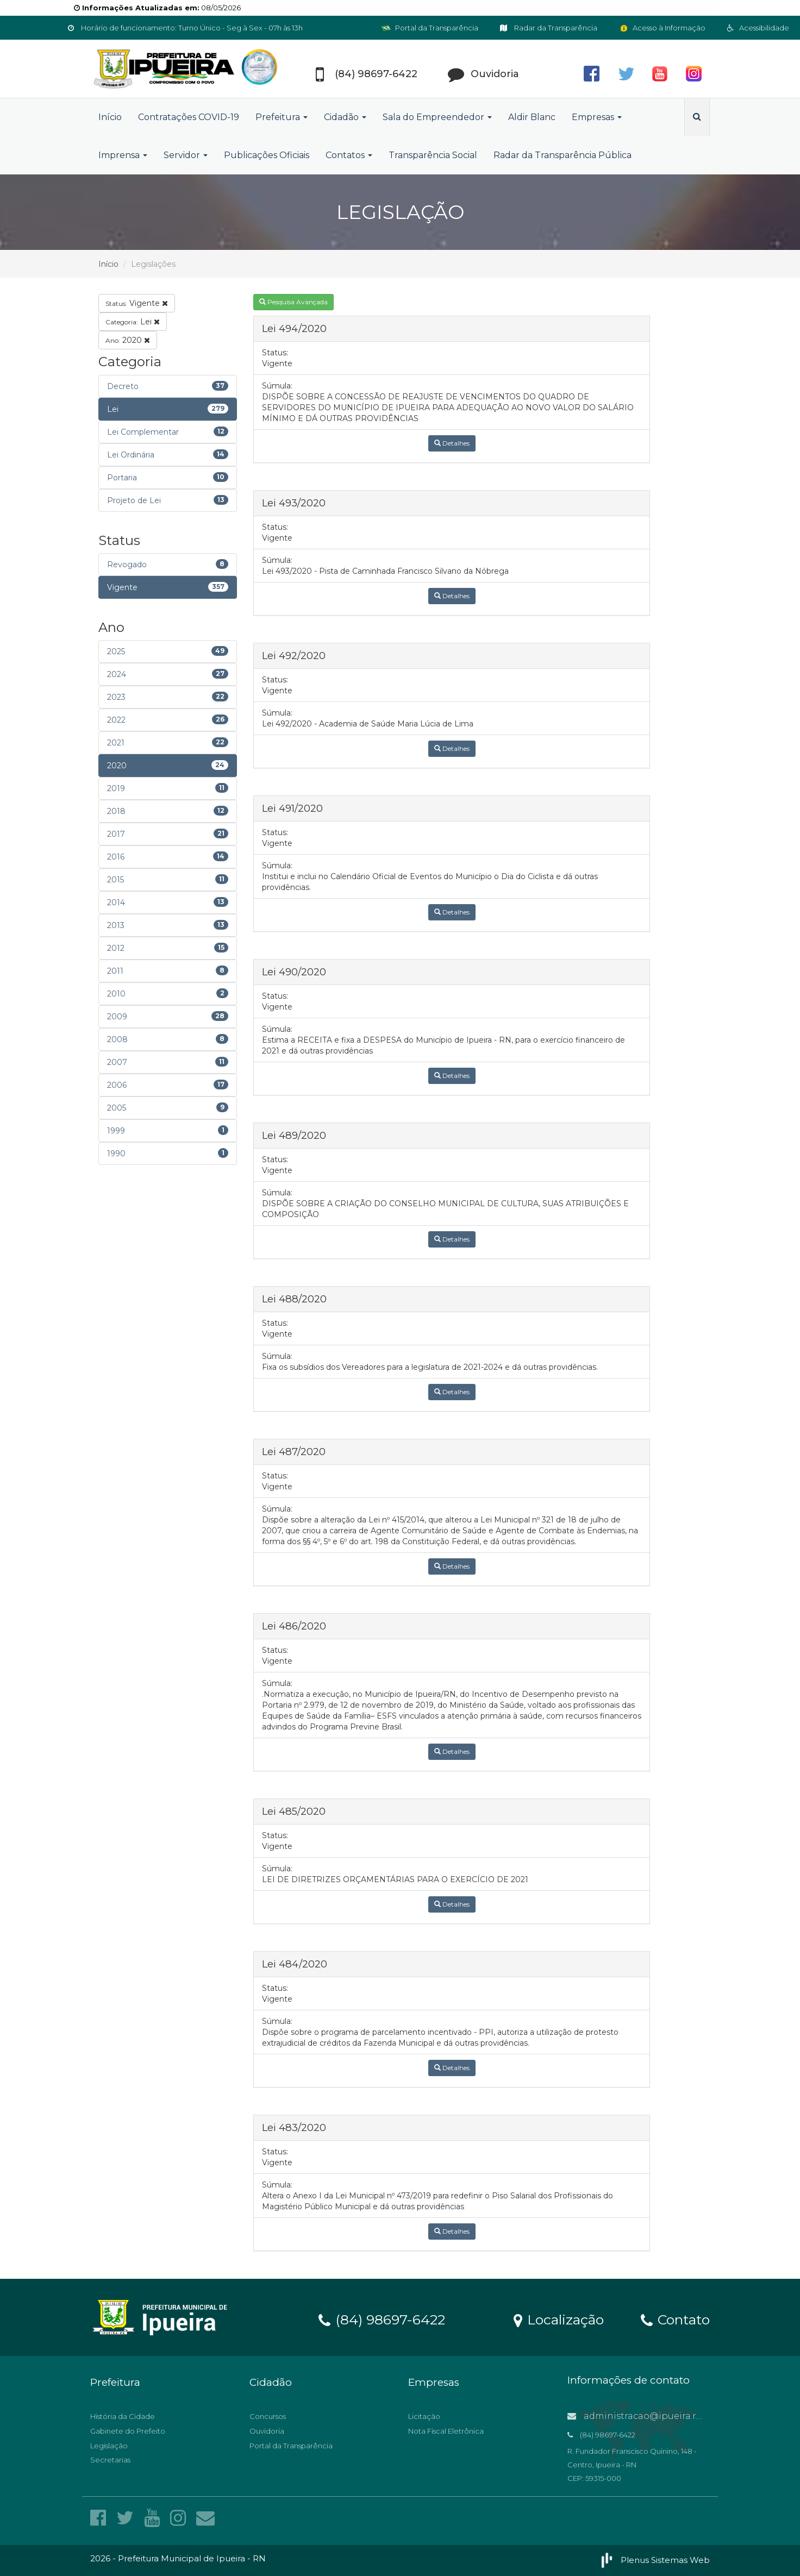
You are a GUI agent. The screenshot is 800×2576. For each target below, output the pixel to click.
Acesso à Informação (662, 27)
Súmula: (277, 386)
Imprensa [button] (122, 155)
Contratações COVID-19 (188, 117)
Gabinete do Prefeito (127, 2431)
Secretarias (110, 2459)
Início (110, 117)
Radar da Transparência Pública (562, 155)
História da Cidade (122, 2416)
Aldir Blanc (531, 117)
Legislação (109, 2445)
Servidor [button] (186, 155)
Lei (132, 322)
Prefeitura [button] (281, 117)
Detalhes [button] (452, 443)
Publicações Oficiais (266, 155)
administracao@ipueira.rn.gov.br (650, 2416)
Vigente (136, 303)
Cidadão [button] (345, 117)
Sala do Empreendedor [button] (437, 117)
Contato (675, 2319)
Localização (559, 2319)
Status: (275, 353)
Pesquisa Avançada (293, 302)
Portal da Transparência (430, 27)
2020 (127, 340)
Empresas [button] (597, 117)
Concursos (267, 2416)
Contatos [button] (349, 155)
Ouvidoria (266, 2431)
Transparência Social (433, 155)
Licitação (424, 2416)
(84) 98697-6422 (381, 2319)
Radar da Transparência (548, 27)
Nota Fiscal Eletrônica (446, 2431)
